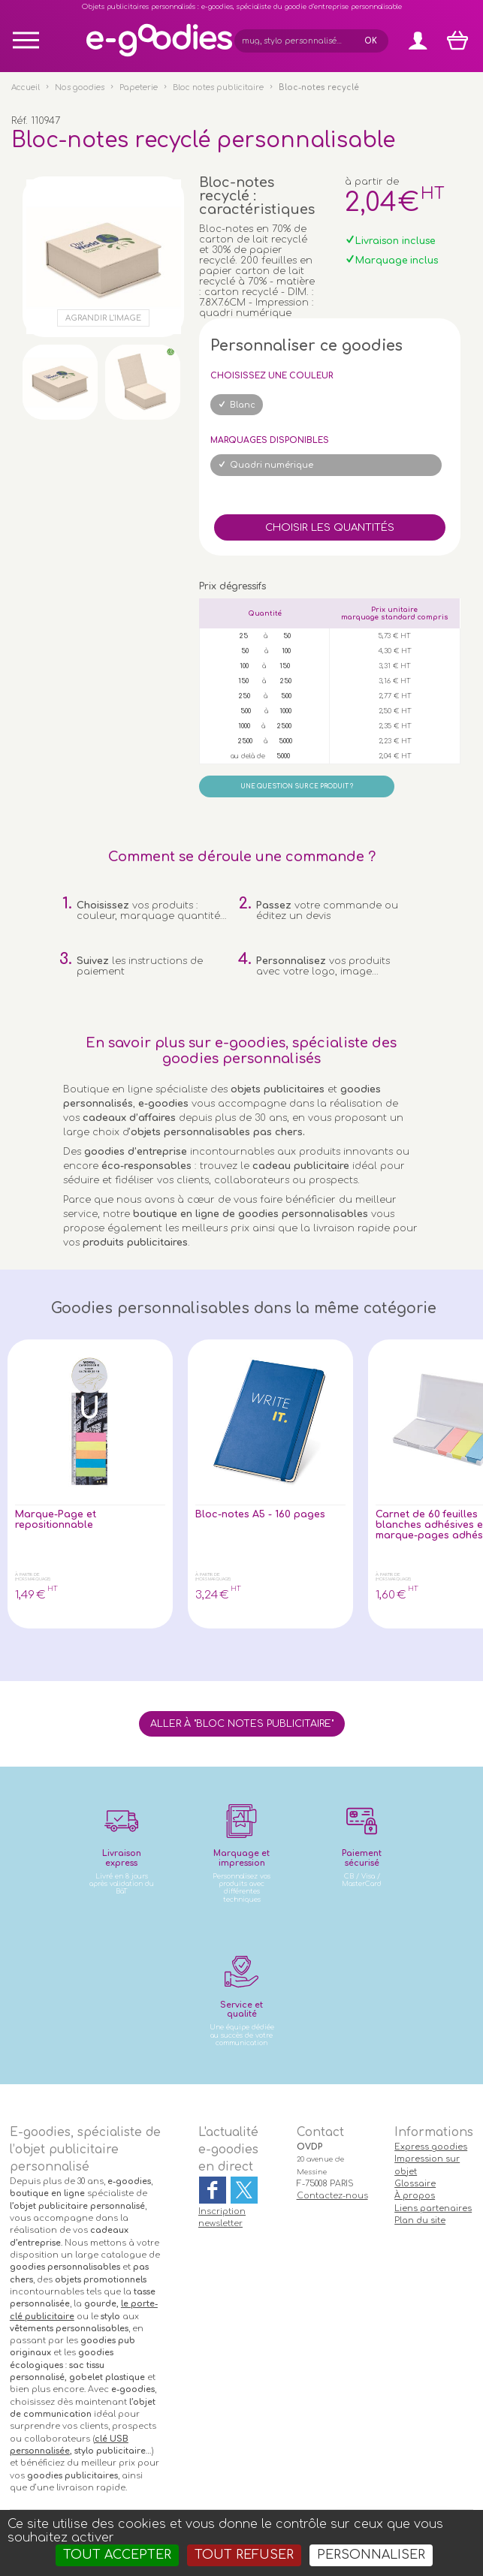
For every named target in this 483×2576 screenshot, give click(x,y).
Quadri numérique (271, 465)
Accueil (25, 87)
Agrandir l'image (103, 318)
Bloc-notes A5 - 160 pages (260, 1514)
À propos (414, 2196)
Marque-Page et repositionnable (55, 1519)
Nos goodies (79, 87)
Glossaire (415, 2184)
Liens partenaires (433, 2208)
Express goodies (430, 2147)
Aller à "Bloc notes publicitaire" (242, 1724)
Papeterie (138, 87)
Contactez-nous (332, 2196)
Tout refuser (244, 2555)
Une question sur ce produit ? (296, 786)
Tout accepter (117, 2555)
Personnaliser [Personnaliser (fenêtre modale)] (371, 2555)
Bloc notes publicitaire (218, 87)
